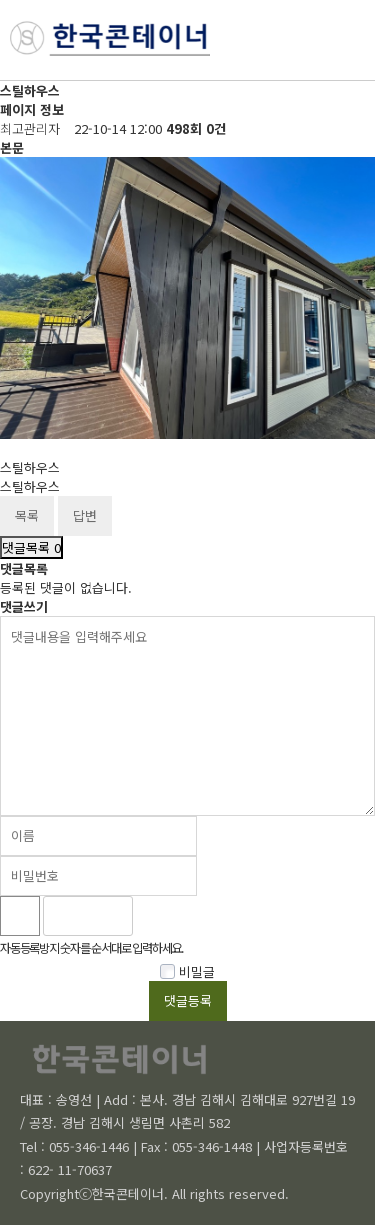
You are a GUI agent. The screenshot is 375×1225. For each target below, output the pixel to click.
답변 (85, 515)
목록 (27, 515)
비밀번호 (0, 81)
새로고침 (201, 916)
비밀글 (187, 971)
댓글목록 (31, 547)
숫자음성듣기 (157, 916)
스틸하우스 (30, 467)
